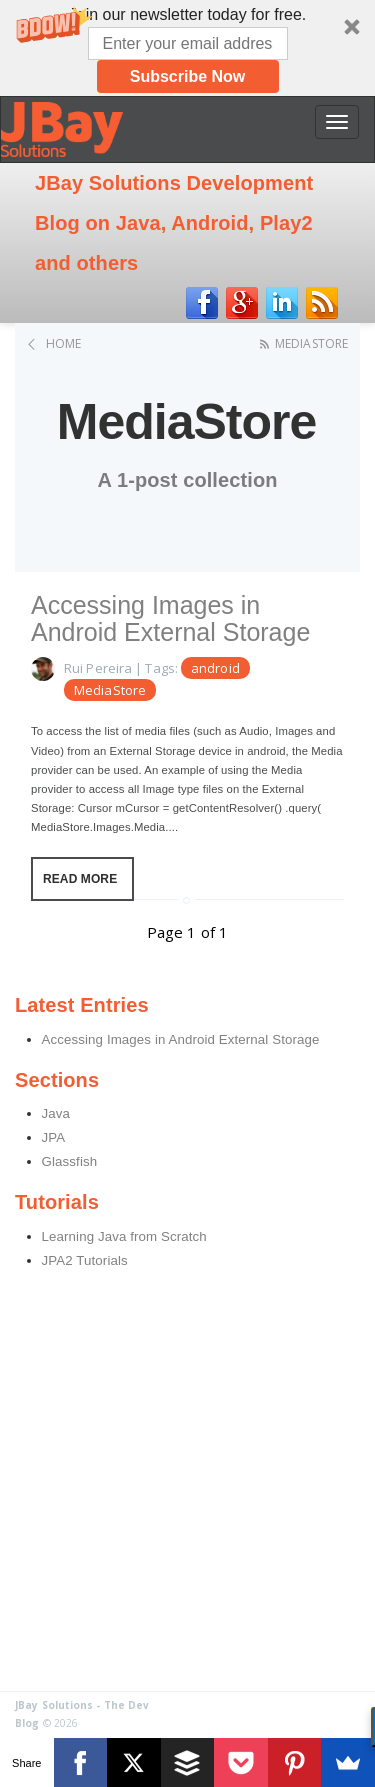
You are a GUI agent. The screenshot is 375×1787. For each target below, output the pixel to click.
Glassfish (70, 1161)
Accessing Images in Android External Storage (170, 619)
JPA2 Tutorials (85, 1260)
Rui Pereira (98, 668)
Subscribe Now (188, 76)
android (215, 668)
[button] (187, 48)
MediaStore (311, 343)
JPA (54, 1137)
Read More (80, 879)
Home (63, 343)
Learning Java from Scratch (124, 1236)
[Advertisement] (187, 1493)
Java (56, 1113)
